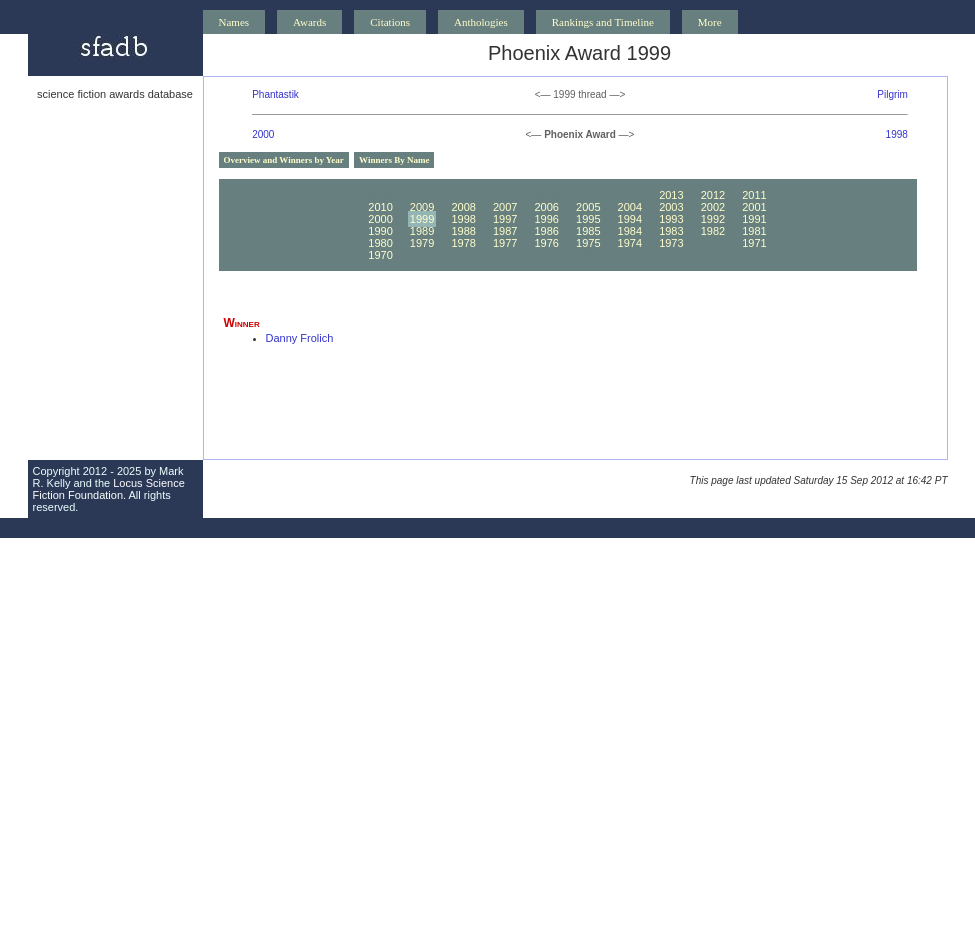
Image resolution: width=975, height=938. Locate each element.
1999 (422, 219)
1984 (630, 231)
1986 (546, 231)
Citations (390, 22)
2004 (630, 207)
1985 (588, 231)
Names (234, 22)
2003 (671, 207)
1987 (505, 231)
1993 (671, 219)
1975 (588, 243)
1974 (630, 243)
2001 (754, 207)
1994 (630, 219)
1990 (380, 231)
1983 (671, 231)
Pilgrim (892, 94)
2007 (505, 207)
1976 (546, 243)
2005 (588, 207)
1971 (754, 243)
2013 (671, 195)
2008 (463, 207)
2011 (754, 195)
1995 (588, 219)
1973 (671, 243)
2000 (263, 134)
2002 (713, 207)
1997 (505, 219)
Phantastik (275, 94)
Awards (309, 22)
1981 (754, 231)
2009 (422, 207)
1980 (380, 243)
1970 (380, 255)
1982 (713, 231)
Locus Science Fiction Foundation (109, 489)
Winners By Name (394, 160)
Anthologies (481, 22)
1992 (713, 219)
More (710, 22)
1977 (505, 243)
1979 (422, 243)
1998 (897, 134)
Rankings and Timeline (603, 22)
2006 (546, 207)
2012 (713, 195)
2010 (380, 207)
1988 (463, 231)
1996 (546, 219)
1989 (422, 231)
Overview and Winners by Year (284, 160)
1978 (463, 243)
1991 (754, 219)
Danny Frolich (300, 338)
